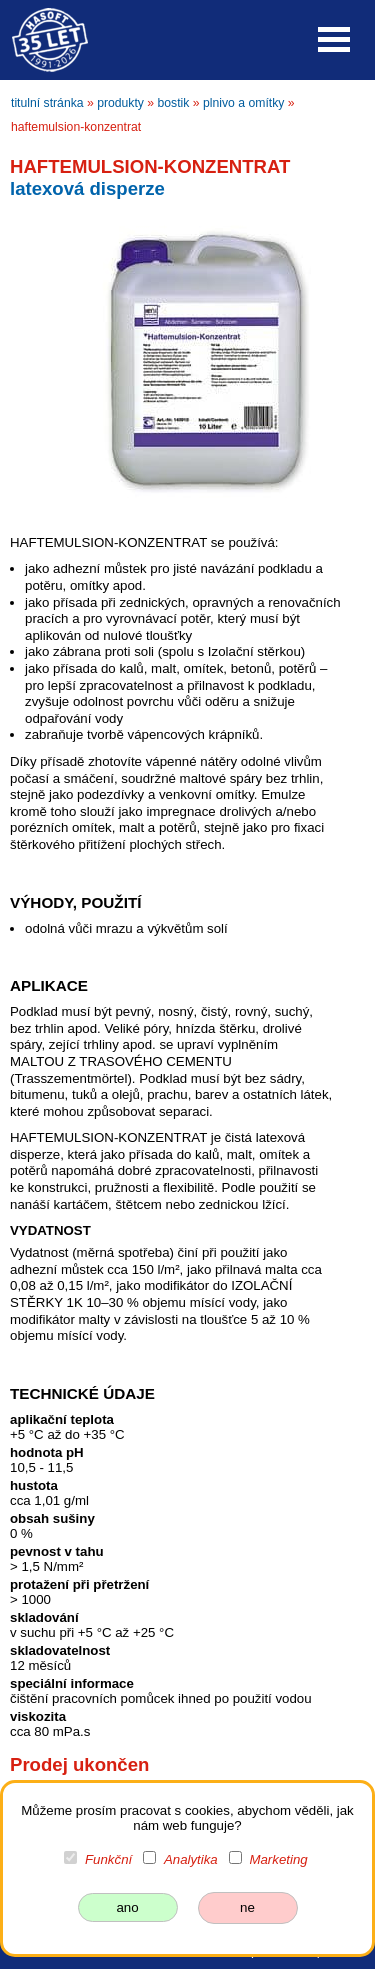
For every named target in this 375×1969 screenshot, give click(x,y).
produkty (120, 103)
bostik (174, 103)
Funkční (108, 1859)
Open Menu (334, 39)
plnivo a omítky (243, 103)
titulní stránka (47, 103)
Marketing (278, 1859)
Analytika (191, 1859)
